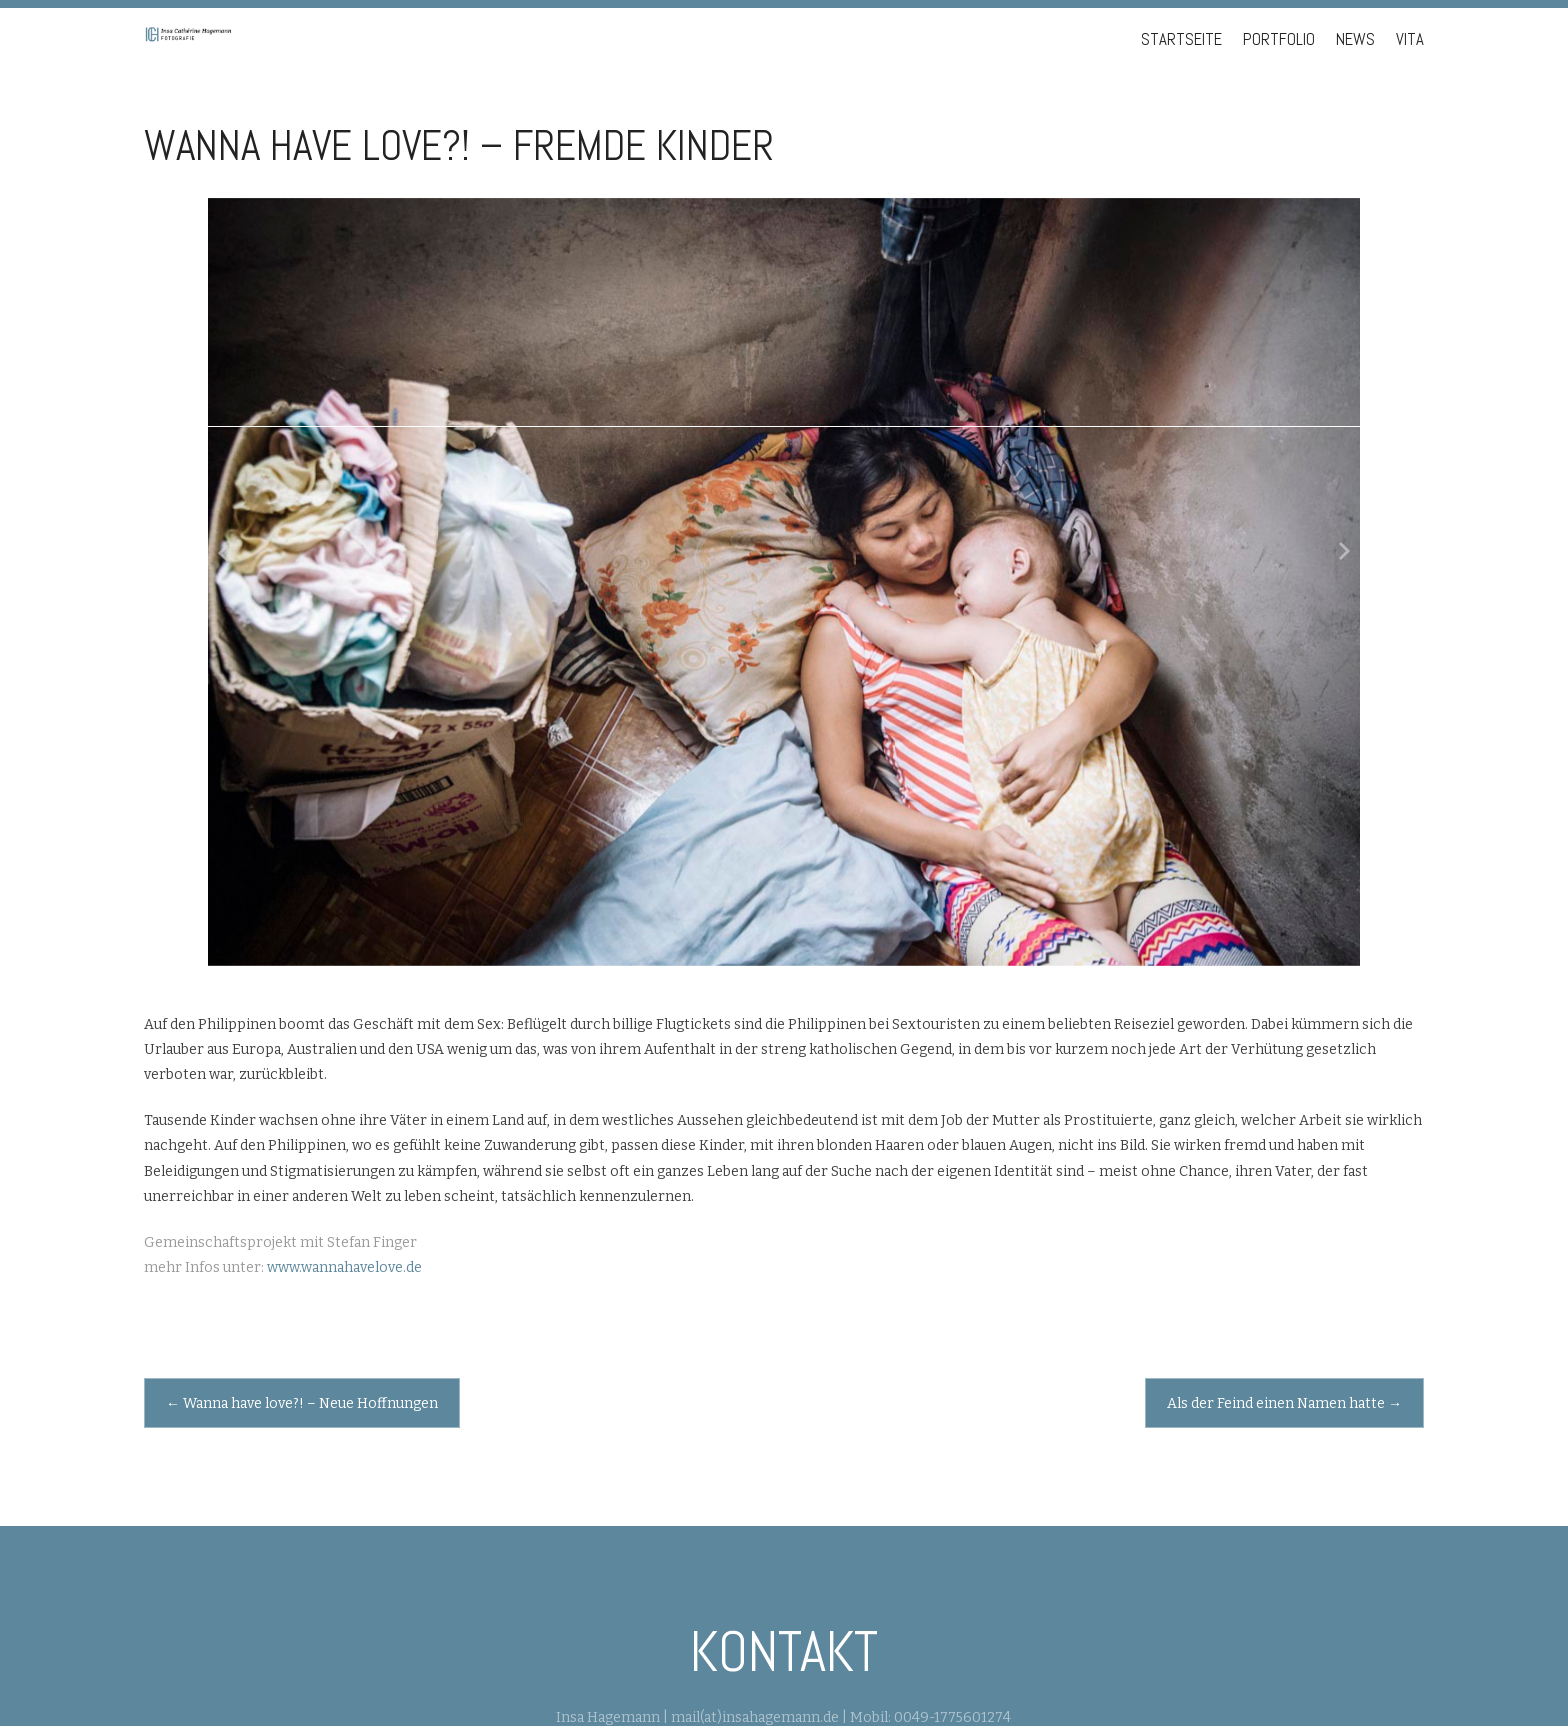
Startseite (1181, 39)
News (1355, 39)
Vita (1410, 39)
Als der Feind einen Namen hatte (1284, 1403)
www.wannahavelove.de (344, 1267)
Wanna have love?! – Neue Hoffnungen (302, 1403)
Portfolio (1279, 39)
